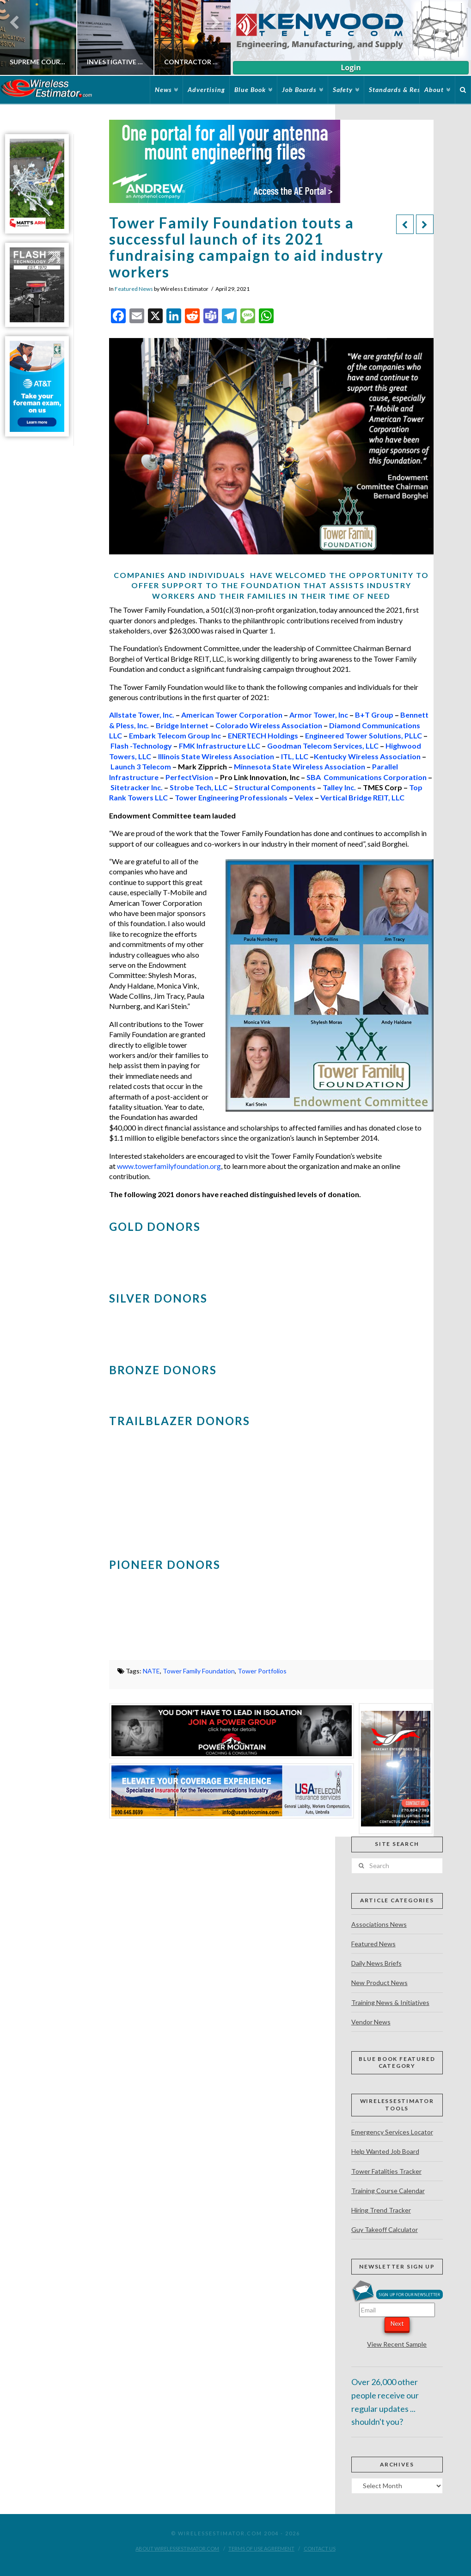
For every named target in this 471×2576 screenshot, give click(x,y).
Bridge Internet (182, 725)
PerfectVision (189, 777)
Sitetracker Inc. (136, 787)
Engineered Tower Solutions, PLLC (363, 735)
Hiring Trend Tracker (381, 2210)
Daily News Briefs (376, 1963)
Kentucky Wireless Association (367, 756)
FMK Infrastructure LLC (219, 745)
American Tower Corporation (231, 714)
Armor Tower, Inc (318, 714)
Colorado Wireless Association (268, 725)
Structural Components (275, 787)
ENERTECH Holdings (263, 735)
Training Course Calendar (388, 2191)
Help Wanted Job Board (385, 2151)
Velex (303, 797)
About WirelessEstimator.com (177, 2548)
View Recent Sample (397, 2344)
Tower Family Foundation (199, 1671)
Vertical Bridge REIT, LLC (362, 797)
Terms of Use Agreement (261, 2548)
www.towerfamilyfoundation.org (169, 1166)
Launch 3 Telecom (140, 766)
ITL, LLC (294, 756)
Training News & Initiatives (390, 2002)
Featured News (134, 288)
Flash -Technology (141, 745)
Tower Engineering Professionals (231, 797)
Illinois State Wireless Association (216, 756)
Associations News (379, 1924)
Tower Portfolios (262, 1671)
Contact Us (320, 2548)
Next (397, 2323)
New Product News (379, 1982)
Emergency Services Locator (392, 2132)
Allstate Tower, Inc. (141, 714)
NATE (151, 1671)
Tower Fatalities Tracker (386, 2171)
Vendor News (371, 2022)
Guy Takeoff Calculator (384, 2229)
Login (351, 67)
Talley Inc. (339, 787)
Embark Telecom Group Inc (175, 735)
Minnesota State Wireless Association (299, 766)
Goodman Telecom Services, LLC (323, 745)
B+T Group (374, 714)
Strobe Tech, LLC (198, 787)
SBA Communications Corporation (366, 777)
